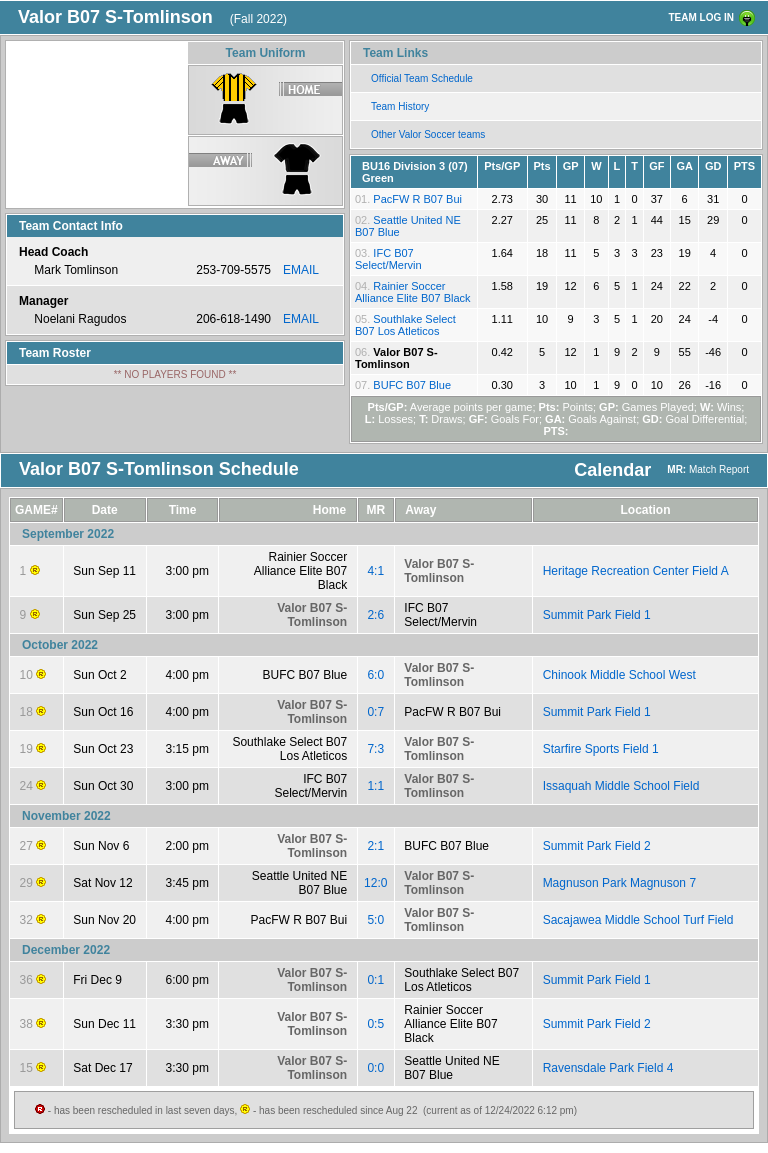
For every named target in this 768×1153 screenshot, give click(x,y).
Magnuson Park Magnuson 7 (619, 883)
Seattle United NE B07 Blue (299, 883)
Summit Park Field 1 (597, 615)
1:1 (375, 786)
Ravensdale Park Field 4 (608, 1068)
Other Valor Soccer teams (428, 134)
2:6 (375, 615)
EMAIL (301, 270)
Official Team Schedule (422, 78)
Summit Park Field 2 (597, 846)
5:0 (375, 920)
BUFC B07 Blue (412, 385)
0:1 (375, 980)
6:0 (375, 675)
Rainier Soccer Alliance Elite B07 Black (413, 292)
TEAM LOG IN (701, 17)
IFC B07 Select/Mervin (388, 259)
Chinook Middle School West (619, 675)
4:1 (375, 571)
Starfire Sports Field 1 (601, 749)
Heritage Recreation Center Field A (636, 571)
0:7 (375, 712)
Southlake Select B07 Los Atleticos (405, 325)
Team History (400, 106)
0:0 (375, 1068)
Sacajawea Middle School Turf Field (638, 920)
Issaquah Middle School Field (621, 786)
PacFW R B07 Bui (417, 199)
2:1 (375, 846)
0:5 (375, 1024)
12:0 (375, 883)
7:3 (375, 749)
